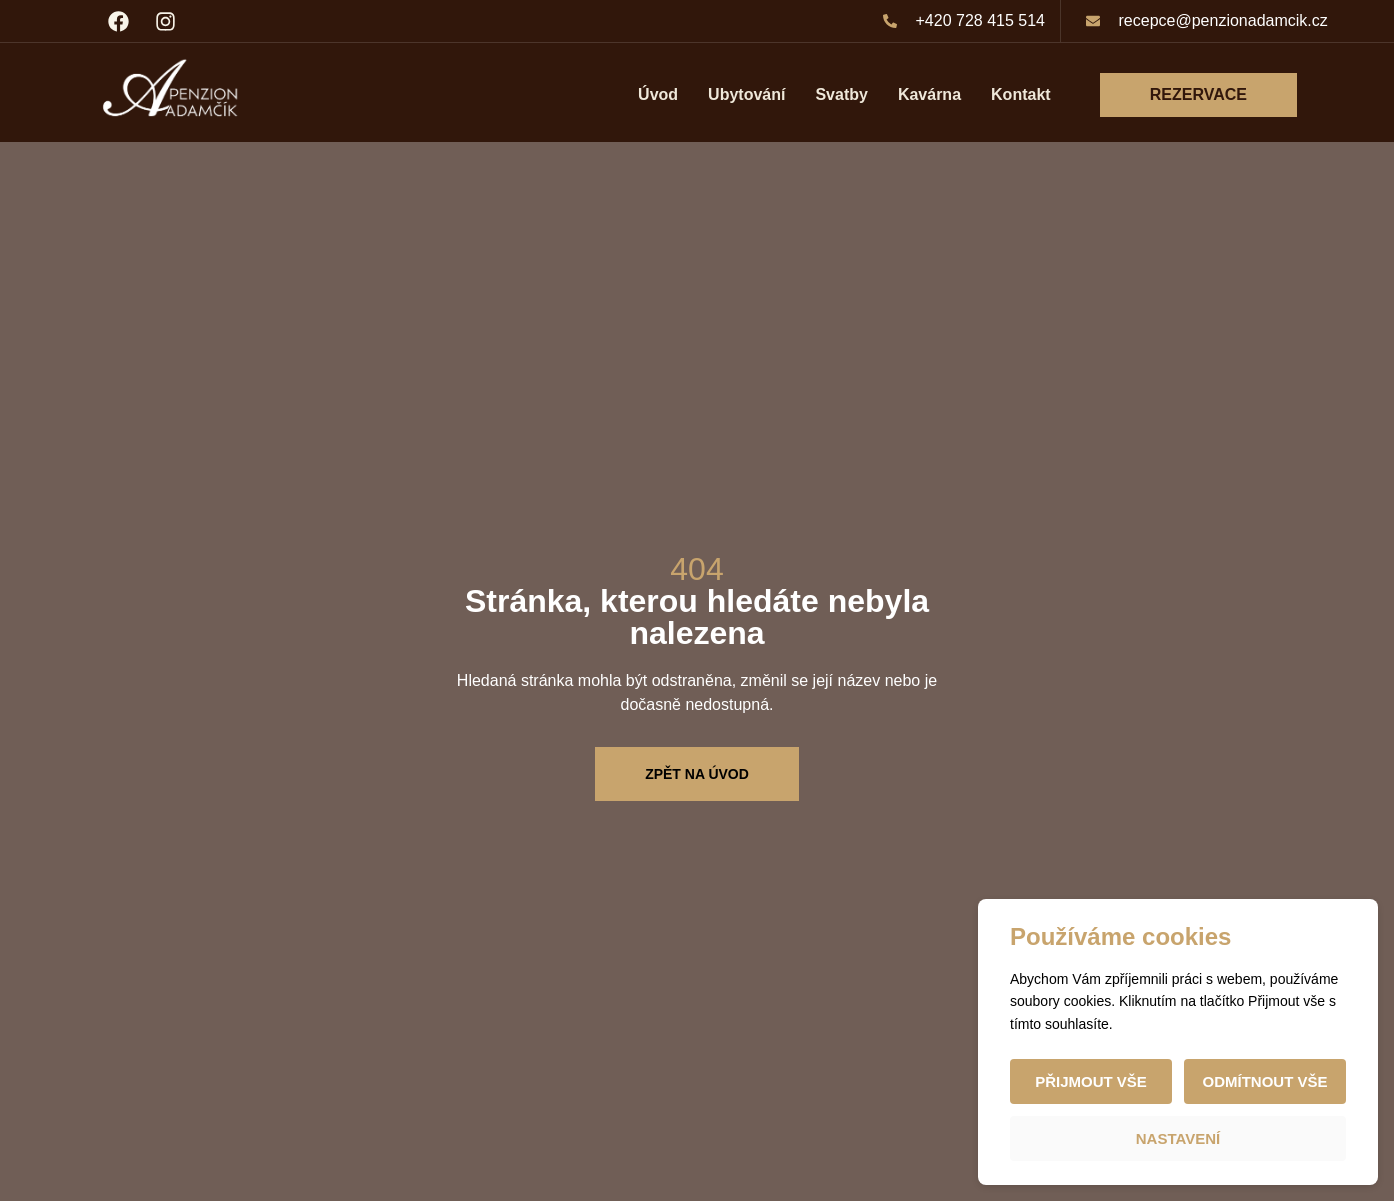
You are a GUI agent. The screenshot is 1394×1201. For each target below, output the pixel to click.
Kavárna (929, 94)
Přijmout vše (1091, 1081)
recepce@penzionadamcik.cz (1223, 20)
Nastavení (1178, 1138)
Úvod (658, 94)
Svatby (841, 94)
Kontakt (1021, 94)
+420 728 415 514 (980, 20)
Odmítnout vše (1264, 1081)
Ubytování (746, 94)
